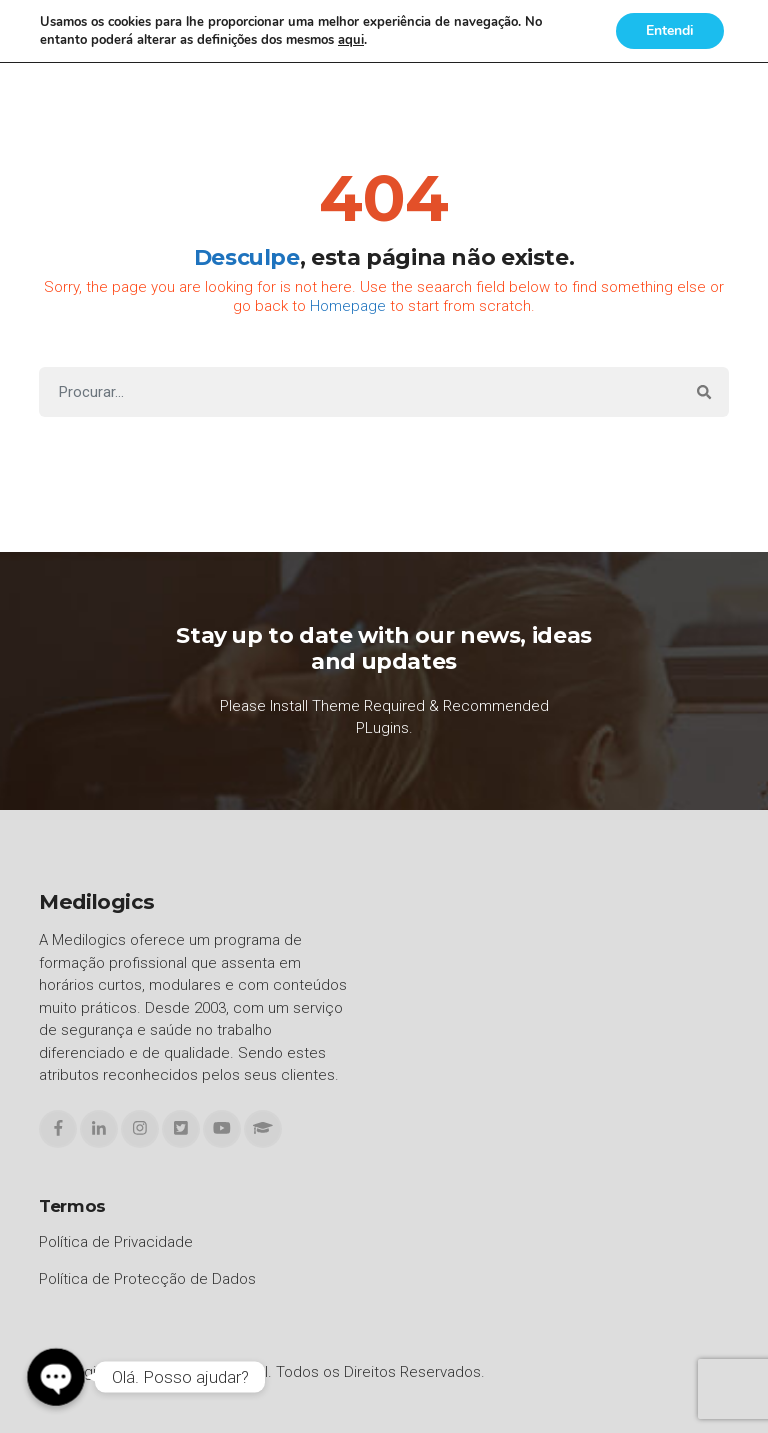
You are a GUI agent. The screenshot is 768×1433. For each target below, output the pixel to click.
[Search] (359, 392)
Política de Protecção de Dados (147, 1279)
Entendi (670, 30)
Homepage (348, 306)
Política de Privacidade (116, 1242)
